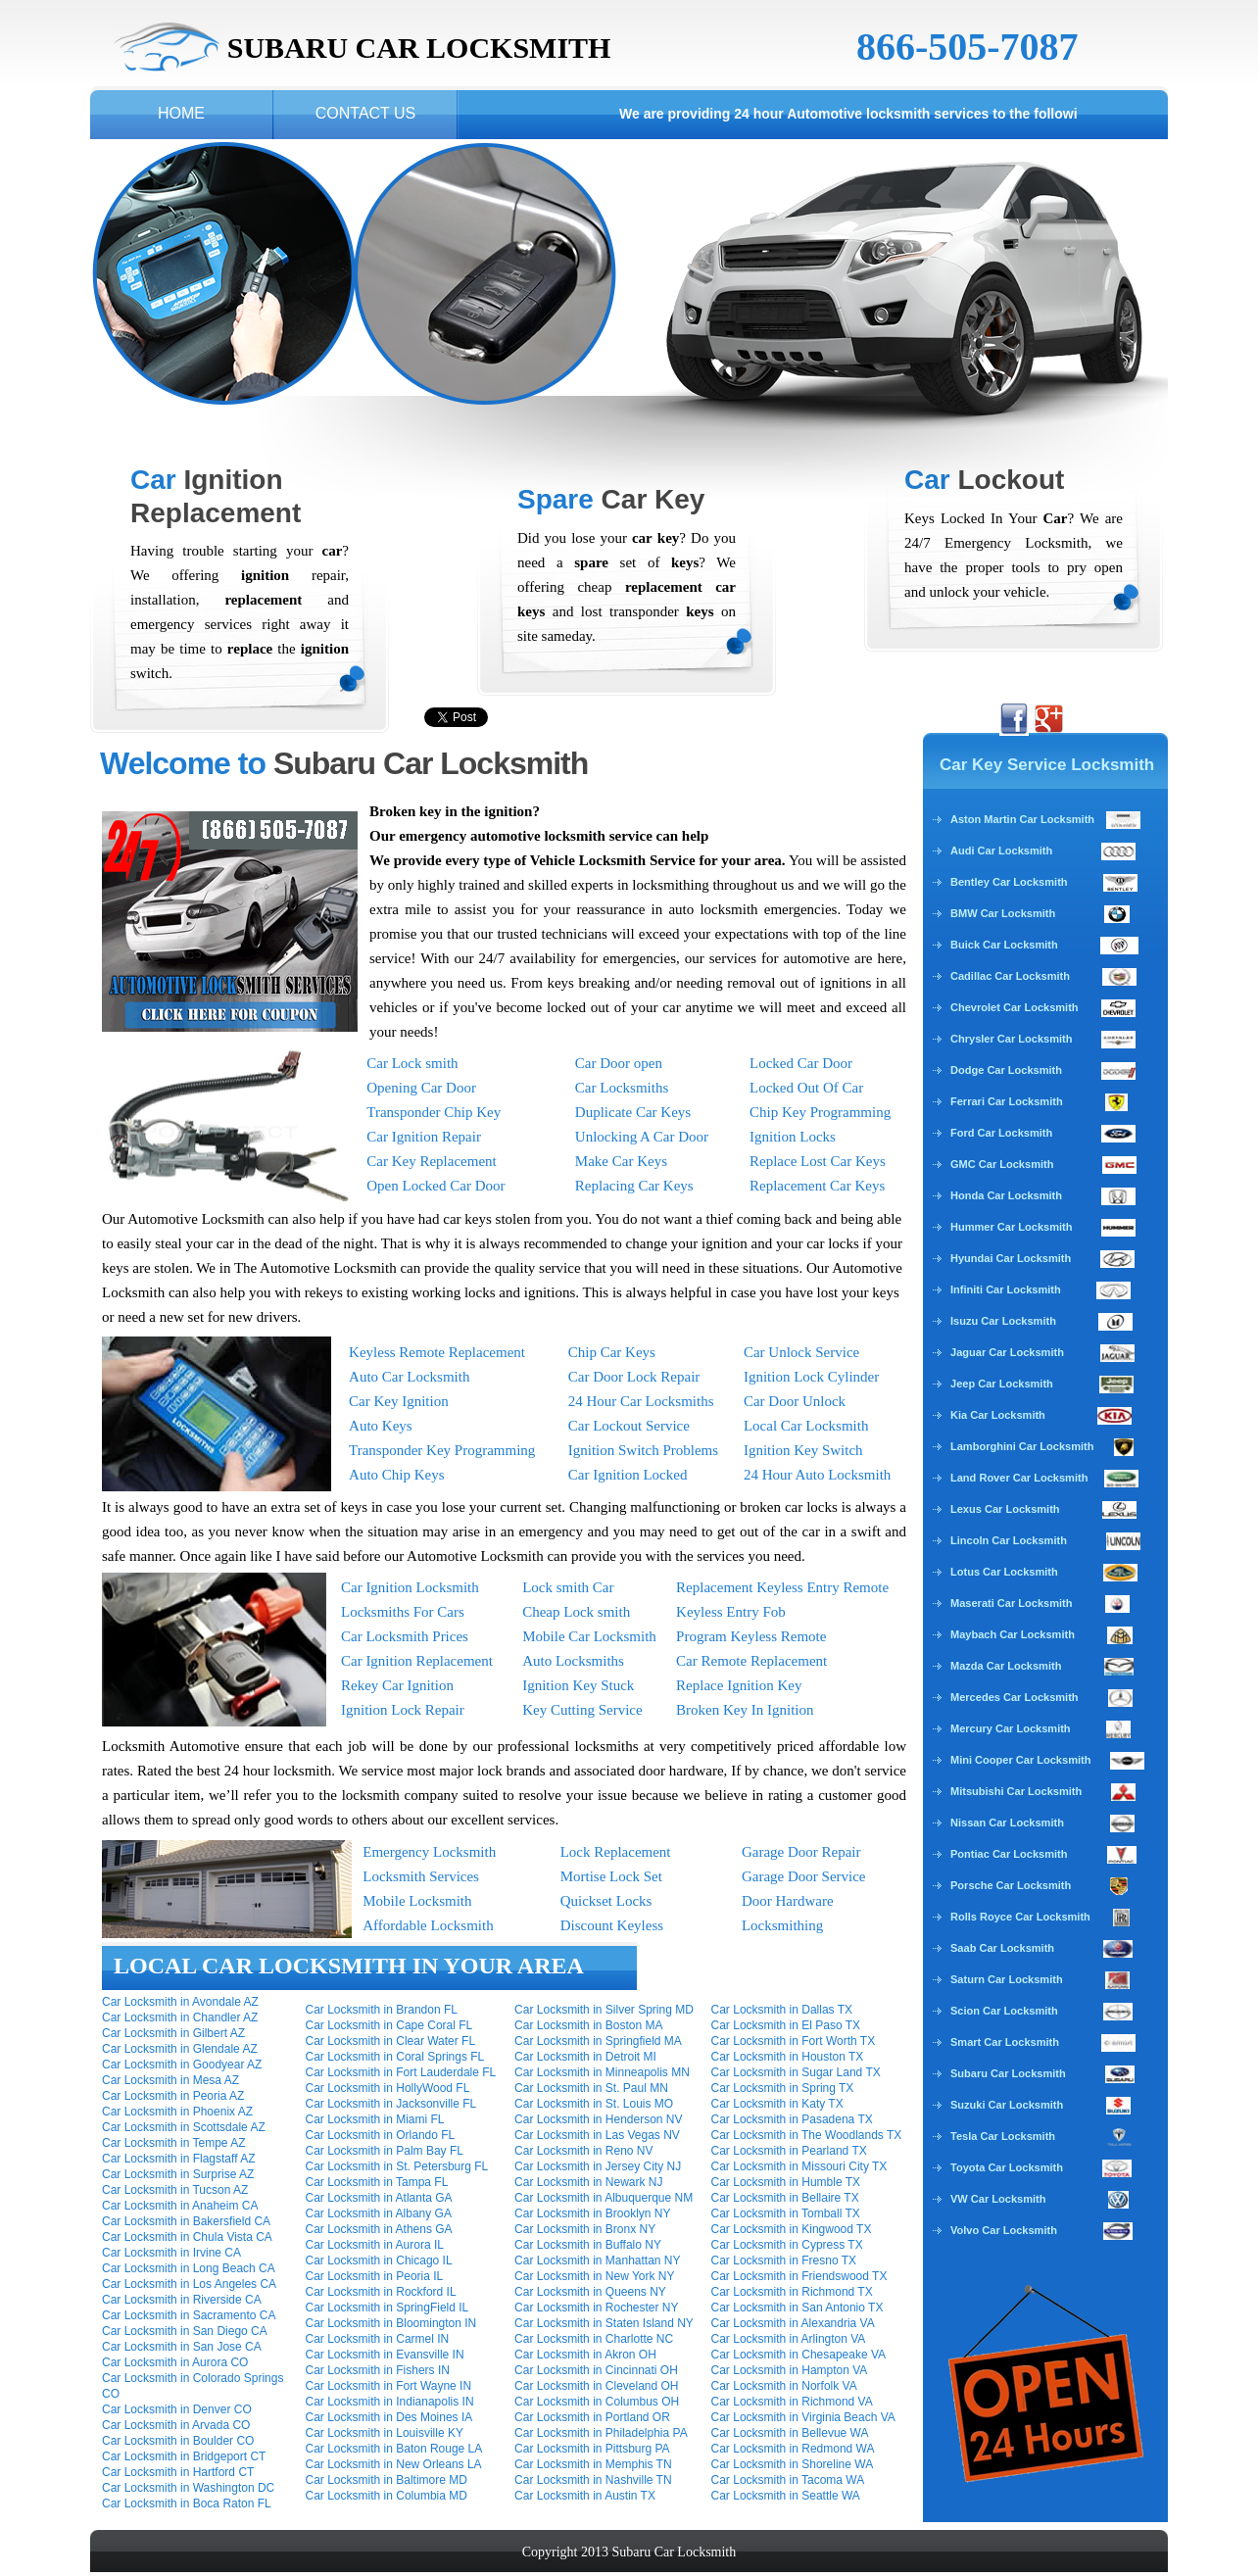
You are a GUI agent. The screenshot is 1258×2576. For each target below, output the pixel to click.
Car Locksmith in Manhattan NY (597, 2260)
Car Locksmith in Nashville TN (593, 2480)
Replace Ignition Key (738, 1685)
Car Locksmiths (621, 1087)
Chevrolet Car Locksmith (1014, 1007)
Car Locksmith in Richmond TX (792, 2292)
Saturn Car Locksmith (1006, 1979)
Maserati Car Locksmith (1011, 1603)
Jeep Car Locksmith (1001, 1383)
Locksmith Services (421, 1876)
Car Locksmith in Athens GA (379, 2229)
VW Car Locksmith (997, 2199)
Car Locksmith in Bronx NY (584, 2229)
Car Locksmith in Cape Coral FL (389, 2025)
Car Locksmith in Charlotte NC (593, 2339)
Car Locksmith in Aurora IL (375, 2245)
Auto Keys (380, 1426)
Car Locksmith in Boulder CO (178, 2441)
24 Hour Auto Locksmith (817, 1474)
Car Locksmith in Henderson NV (598, 2119)
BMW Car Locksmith (1002, 913)
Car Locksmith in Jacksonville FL (391, 2104)
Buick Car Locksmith (1004, 944)
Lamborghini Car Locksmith (1022, 1446)
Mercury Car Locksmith (1010, 1728)
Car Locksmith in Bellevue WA (790, 2433)
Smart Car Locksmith (1004, 2042)
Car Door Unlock (795, 1401)
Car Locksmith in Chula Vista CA (187, 2237)
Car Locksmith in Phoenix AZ (177, 2111)
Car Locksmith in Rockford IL (381, 2292)
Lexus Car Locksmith (1005, 1509)
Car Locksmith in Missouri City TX (799, 2166)
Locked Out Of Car (806, 1087)
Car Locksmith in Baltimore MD (386, 2480)
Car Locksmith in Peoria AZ (173, 2096)
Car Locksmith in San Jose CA (182, 2347)
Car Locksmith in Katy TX (777, 2104)
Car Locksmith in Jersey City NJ (597, 2166)
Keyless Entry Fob (731, 1612)
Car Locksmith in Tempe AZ (174, 2143)
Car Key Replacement (431, 1161)
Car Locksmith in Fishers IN (378, 2370)
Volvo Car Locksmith (1003, 2230)
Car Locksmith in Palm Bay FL (384, 2151)
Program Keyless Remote (751, 1636)
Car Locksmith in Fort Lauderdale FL (401, 2072)
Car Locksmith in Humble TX (786, 2182)
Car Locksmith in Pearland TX (789, 2151)
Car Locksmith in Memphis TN (593, 2464)
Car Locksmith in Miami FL (375, 2119)
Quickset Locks (606, 1901)
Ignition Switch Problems (643, 1450)
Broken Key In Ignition (744, 1710)
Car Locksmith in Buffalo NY (587, 2245)
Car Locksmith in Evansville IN (385, 2354)
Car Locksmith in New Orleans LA (394, 2464)
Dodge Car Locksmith (1007, 1070)
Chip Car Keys (611, 1352)
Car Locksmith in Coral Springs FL (395, 2057)
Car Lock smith (412, 1063)
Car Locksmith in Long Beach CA (188, 2268)
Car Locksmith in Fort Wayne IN (389, 2386)
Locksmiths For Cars (402, 1612)
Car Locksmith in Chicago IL (379, 2260)
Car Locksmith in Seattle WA (785, 2496)
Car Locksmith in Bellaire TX (785, 2198)
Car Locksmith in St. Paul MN (591, 2088)
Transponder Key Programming (442, 1450)
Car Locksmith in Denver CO (177, 2409)
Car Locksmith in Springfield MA (598, 2041)
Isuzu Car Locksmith (1003, 1321)
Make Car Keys (621, 1161)
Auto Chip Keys (397, 1474)
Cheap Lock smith (576, 1612)
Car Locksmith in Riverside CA (182, 2300)
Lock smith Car (567, 1587)
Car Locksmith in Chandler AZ (180, 2017)
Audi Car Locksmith (1001, 850)
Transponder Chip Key (433, 1112)
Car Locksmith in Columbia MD (386, 2496)
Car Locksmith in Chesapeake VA (799, 2354)
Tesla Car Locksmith (1002, 2136)
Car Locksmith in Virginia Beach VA (803, 2417)
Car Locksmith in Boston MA (588, 2025)
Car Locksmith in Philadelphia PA (601, 2433)
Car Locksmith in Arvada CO (176, 2425)
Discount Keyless (611, 1925)
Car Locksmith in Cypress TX (787, 2245)
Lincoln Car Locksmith (1008, 1540)
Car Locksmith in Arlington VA (788, 2339)
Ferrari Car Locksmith (1006, 1101)
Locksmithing (782, 1925)
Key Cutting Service (582, 1710)
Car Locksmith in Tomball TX (785, 2213)
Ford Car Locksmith (1001, 1133)
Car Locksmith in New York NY (594, 2276)
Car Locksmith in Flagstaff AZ (179, 2158)
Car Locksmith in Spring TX (782, 2088)
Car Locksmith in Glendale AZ (180, 2049)
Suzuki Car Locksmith (1006, 2105)
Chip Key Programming (820, 1112)
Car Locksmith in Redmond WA (793, 2448)
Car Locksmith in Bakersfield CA (186, 2221)
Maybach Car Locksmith (1012, 1634)
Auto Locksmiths (573, 1661)
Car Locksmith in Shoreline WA (792, 2464)
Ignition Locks (793, 1136)
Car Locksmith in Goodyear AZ (182, 2064)
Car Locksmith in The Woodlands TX (806, 2135)
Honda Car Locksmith (1006, 1195)
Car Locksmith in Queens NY (590, 2292)
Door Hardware (788, 1901)
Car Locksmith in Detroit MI (585, 2057)
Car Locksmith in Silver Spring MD (604, 2010)
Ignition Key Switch (803, 1450)
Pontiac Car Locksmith (1009, 1854)
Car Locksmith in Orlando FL (381, 2135)
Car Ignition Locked (628, 1474)
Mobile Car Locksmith (589, 1636)
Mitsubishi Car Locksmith (1016, 1791)
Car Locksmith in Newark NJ (588, 2182)
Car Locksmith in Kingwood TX (791, 2229)
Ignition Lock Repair (402, 1710)
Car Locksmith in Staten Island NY (604, 2323)
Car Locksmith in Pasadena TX (792, 2119)
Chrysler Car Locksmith (1011, 1039)
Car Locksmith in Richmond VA (792, 2401)
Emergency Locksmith (429, 1852)
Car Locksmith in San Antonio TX (797, 2307)
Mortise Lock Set (611, 1876)
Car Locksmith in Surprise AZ (178, 2174)
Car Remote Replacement (751, 1661)
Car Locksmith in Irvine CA (171, 2253)
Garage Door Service (804, 1876)
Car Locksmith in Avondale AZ (180, 2002)
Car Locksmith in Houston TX (787, 2057)
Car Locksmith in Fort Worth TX (793, 2041)
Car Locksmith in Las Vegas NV (597, 2135)
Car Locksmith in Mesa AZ (170, 2080)
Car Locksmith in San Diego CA (184, 2331)
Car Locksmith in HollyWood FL (388, 2088)
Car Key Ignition (399, 1401)
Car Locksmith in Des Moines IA (389, 2417)
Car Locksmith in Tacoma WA (788, 2480)
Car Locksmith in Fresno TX (784, 2260)
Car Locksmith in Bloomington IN (391, 2323)
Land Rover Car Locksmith (1019, 1477)
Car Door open (618, 1063)
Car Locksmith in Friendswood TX (799, 2276)
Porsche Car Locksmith (1010, 1885)
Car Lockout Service (629, 1426)
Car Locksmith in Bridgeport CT (184, 2456)
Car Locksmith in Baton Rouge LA (394, 2448)
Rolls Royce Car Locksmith (1020, 1916)
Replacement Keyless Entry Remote (782, 1587)
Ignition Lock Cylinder (811, 1377)
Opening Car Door (421, 1087)
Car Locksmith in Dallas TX (782, 2010)
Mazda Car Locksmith (1005, 1666)
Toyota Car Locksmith (1006, 2167)
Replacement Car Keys (817, 1185)
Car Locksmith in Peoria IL (375, 2276)
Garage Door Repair (801, 1852)
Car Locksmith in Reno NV (583, 2151)
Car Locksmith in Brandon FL (382, 2010)
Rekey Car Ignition (397, 1685)
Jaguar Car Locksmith (1007, 1352)
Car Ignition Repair (423, 1136)
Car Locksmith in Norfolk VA (784, 2386)
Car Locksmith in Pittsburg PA (592, 2448)
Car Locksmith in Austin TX (584, 2496)
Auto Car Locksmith (409, 1377)
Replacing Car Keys (634, 1185)
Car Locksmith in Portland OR (592, 2417)
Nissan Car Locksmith (1007, 1822)
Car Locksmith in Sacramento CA (188, 2315)
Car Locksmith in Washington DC (188, 2488)
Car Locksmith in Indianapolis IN (390, 2401)
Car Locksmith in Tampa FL (377, 2182)
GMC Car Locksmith (1001, 1164)
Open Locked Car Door (435, 1185)
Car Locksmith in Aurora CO (175, 2362)
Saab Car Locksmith (1002, 1948)
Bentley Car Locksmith (1009, 882)
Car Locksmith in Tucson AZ (175, 2190)
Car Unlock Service (801, 1352)
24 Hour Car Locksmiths (641, 1401)
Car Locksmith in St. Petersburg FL (397, 2166)
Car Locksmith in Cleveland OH (596, 2386)
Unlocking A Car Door (641, 1136)
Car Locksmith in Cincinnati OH (596, 2370)
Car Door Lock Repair (634, 1377)
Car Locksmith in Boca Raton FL (186, 2503)
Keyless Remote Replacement (437, 1352)
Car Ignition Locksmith (410, 1587)
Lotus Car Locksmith (1004, 1572)
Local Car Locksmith (806, 1426)
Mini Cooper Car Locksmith (1020, 1760)
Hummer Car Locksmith (1011, 1227)
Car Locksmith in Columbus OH (596, 2401)
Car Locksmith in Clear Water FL (391, 2041)
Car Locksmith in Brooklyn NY (592, 2213)
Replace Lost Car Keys (818, 1161)
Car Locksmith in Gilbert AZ (173, 2033)
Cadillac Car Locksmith (1010, 976)
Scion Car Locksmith (1004, 2011)
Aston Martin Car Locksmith (1045, 819)
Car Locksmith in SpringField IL (387, 2307)
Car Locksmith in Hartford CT (178, 2472)
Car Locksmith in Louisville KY (384, 2433)
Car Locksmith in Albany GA (379, 2213)
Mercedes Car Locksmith (1014, 1697)
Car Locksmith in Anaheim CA (180, 2205)
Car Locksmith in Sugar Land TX (796, 2072)
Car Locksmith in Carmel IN (378, 2339)
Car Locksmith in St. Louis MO (593, 2104)
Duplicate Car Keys (633, 1112)
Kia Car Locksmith (997, 1415)
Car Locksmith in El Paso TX (786, 2025)
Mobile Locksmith (417, 1901)
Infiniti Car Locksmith (1005, 1289)
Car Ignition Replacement (417, 1661)
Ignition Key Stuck (578, 1685)
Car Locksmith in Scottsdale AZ (184, 2127)
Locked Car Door (801, 1063)
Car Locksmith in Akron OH (585, 2354)
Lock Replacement (615, 1852)
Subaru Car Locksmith (1008, 2073)
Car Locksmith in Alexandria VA (793, 2323)
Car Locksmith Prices (404, 1636)
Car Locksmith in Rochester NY (596, 2307)
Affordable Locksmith (428, 1925)
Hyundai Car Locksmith (1010, 1258)
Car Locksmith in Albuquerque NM (603, 2198)
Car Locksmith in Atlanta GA (379, 2198)
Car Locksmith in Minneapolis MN (602, 2072)
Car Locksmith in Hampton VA (789, 2370)
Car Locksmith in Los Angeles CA (189, 2284)
